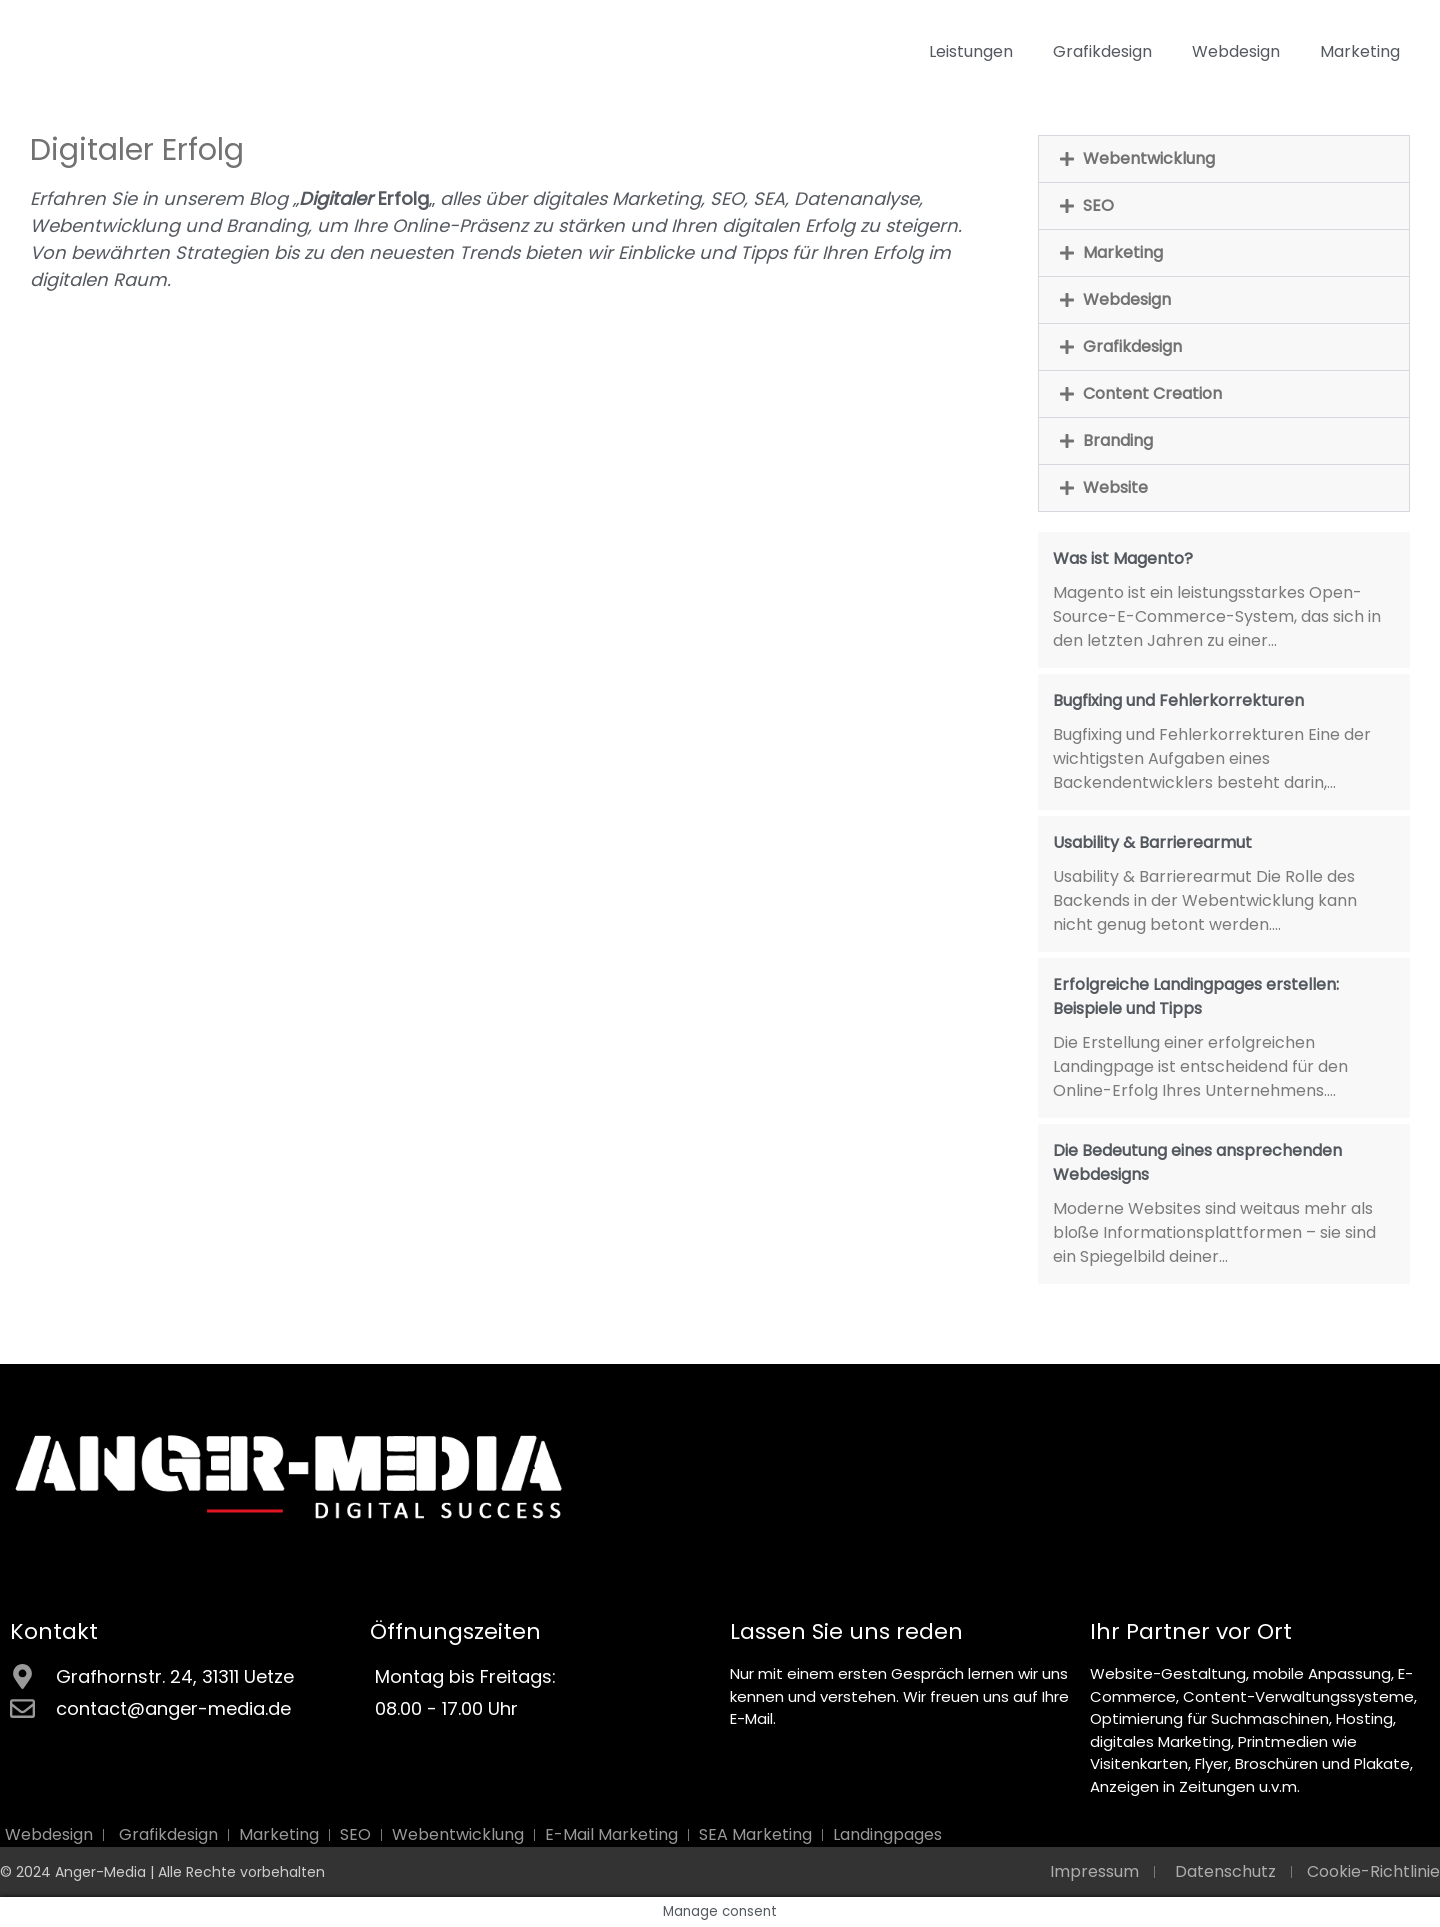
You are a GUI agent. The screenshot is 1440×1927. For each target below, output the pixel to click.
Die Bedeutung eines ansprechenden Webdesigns (1197, 1162)
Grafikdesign (1102, 51)
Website (1115, 487)
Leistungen (971, 51)
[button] (1224, 159)
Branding (1118, 440)
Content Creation (1152, 393)
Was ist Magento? (1123, 558)
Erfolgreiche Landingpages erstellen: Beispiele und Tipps (1196, 996)
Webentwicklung (1149, 158)
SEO (1098, 205)
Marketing (1360, 51)
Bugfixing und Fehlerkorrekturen (1178, 700)
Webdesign (1236, 51)
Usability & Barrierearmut (1152, 842)
